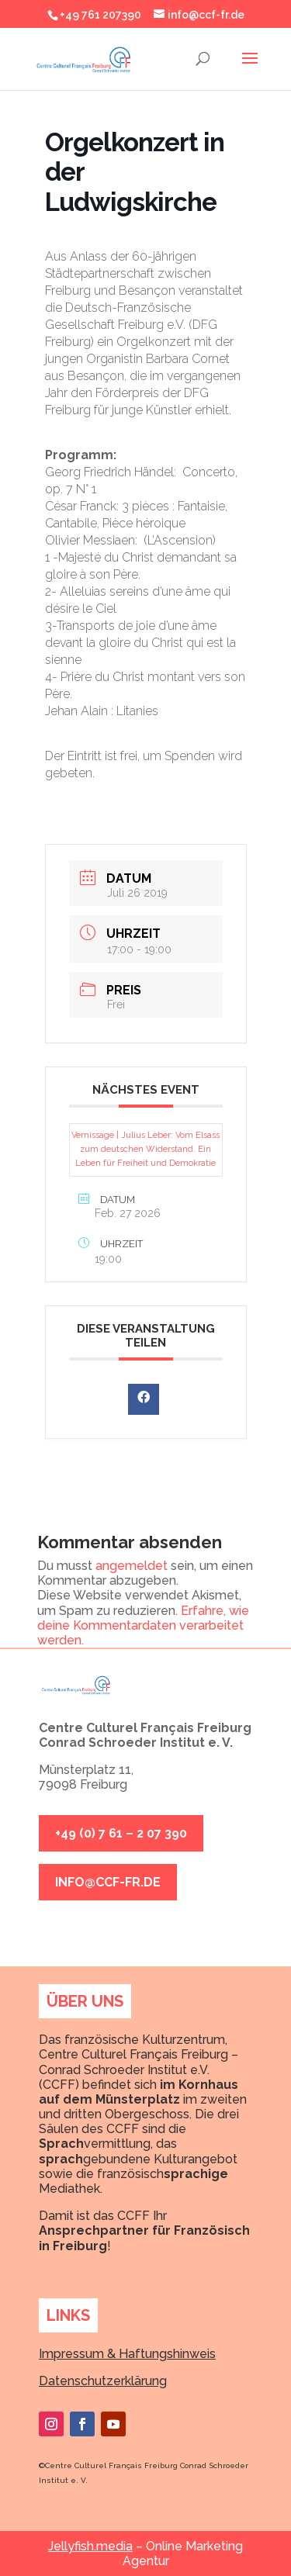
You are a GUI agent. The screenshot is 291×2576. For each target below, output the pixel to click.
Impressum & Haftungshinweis (127, 2353)
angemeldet (131, 1565)
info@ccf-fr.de (108, 1882)
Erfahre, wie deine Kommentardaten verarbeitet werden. (143, 1625)
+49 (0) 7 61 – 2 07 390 (121, 1833)
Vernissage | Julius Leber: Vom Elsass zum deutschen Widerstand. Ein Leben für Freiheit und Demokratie (145, 1149)
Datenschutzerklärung (103, 2381)
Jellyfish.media (90, 2546)
